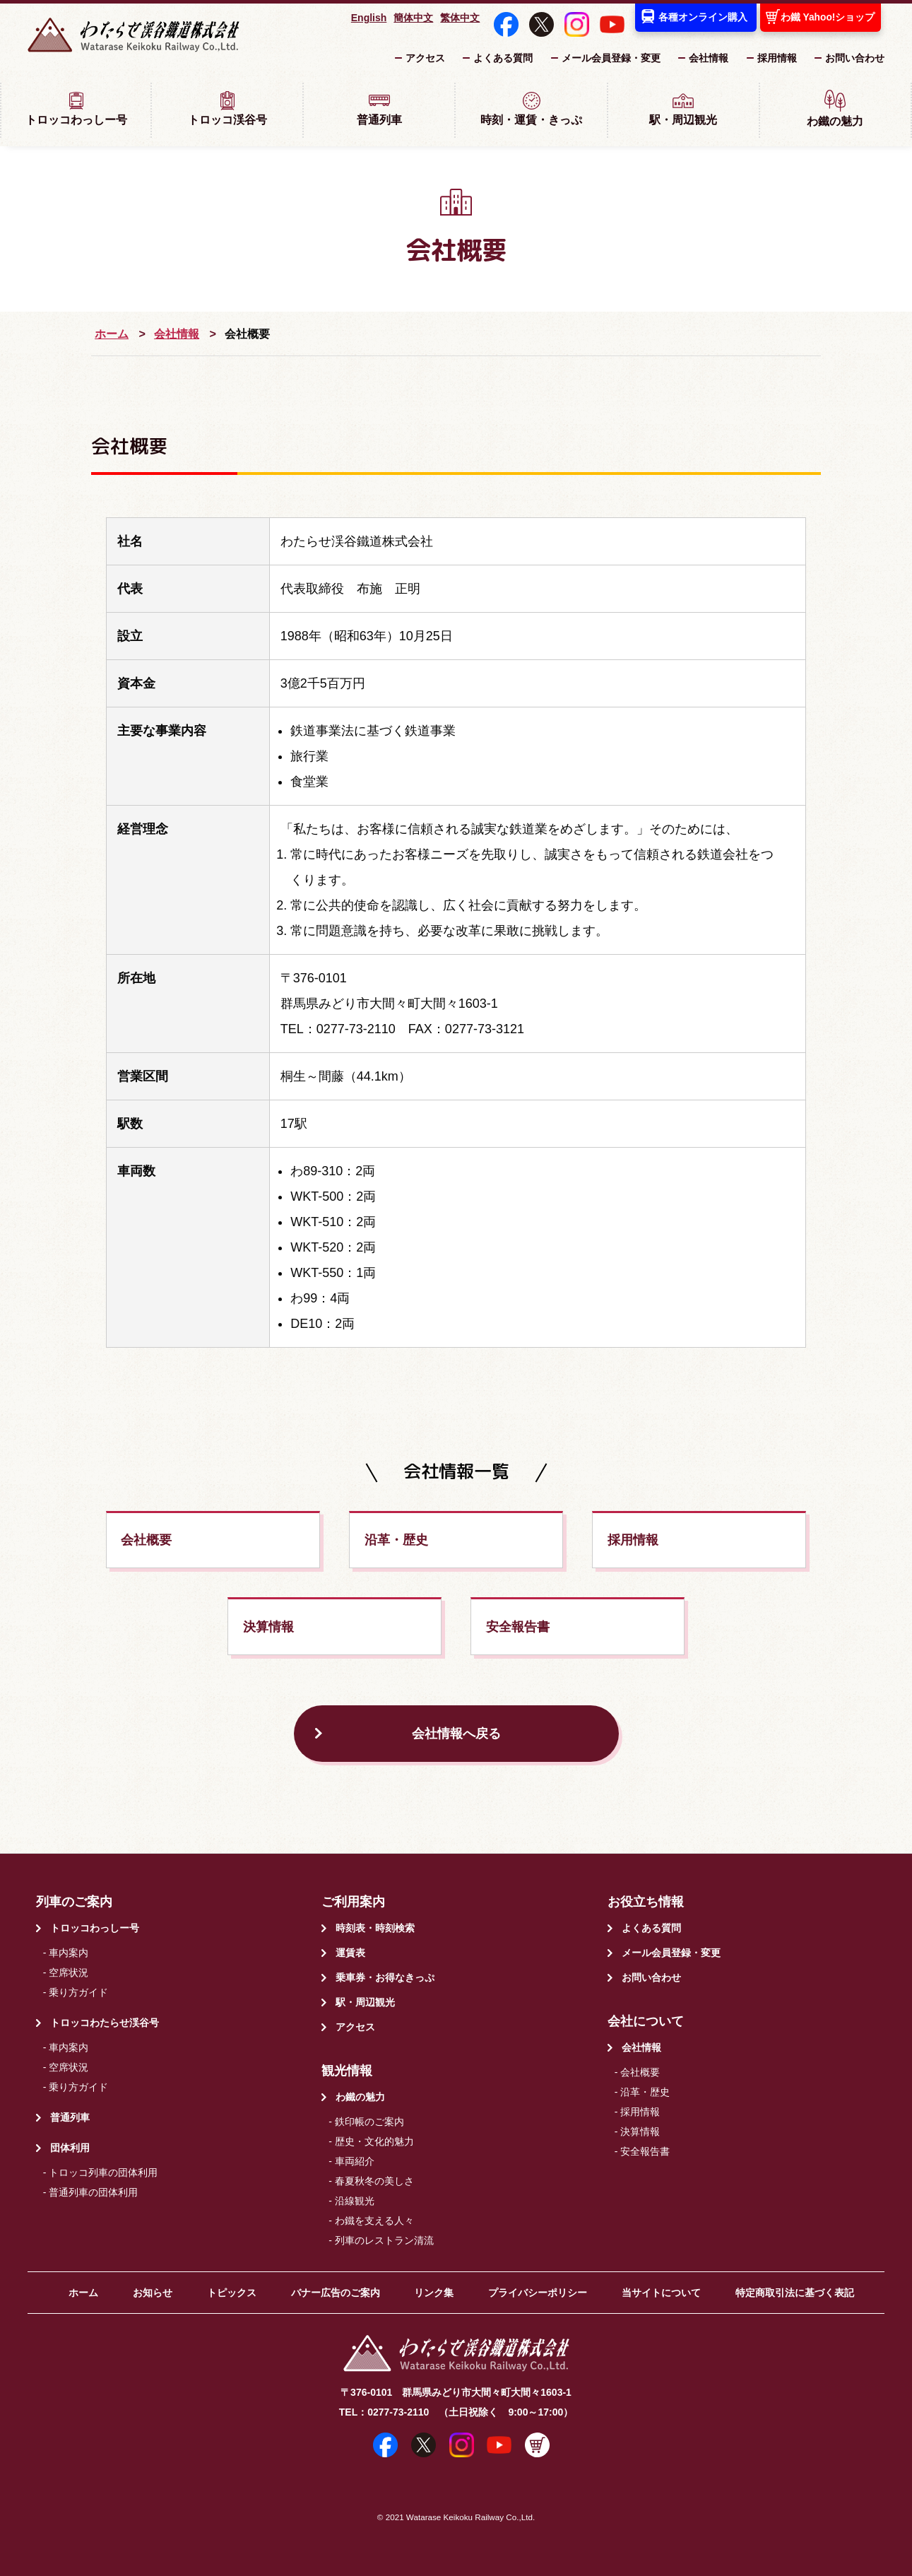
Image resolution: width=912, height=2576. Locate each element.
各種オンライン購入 (702, 17)
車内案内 (68, 1952)
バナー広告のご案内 (335, 2292)
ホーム (112, 333)
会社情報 (708, 58)
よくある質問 (503, 58)
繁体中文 (460, 17)
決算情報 (268, 1627)
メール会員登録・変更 (611, 58)
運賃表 (350, 1952)
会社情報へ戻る (456, 1734)
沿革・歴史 (396, 1540)
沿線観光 (354, 2200)
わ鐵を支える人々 (374, 2220)
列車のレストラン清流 (384, 2240)
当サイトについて (661, 2292)
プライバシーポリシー (537, 2292)
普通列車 (379, 108)
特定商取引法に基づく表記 (794, 2292)
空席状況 (68, 1972)
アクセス (425, 58)
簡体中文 (413, 17)
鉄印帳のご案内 (369, 2121)
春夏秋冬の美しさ (374, 2181)
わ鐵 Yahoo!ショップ (828, 17)
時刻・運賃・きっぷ (531, 108)
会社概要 (146, 1540)
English (369, 17)
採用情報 (777, 58)
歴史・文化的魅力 (374, 2141)
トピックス (231, 2292)
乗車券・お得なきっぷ (385, 1977)
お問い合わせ (854, 58)
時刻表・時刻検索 (375, 1928)
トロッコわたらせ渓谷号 (104, 2022)
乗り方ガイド (78, 1992)
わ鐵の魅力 (835, 108)
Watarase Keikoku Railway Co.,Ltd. (470, 2517)
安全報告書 (518, 1627)
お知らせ (152, 2292)
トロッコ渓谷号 (227, 108)
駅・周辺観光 (683, 108)
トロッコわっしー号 (75, 108)
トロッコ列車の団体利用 (103, 2172)
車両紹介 (354, 2161)
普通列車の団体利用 (93, 2192)
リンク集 (434, 2292)
